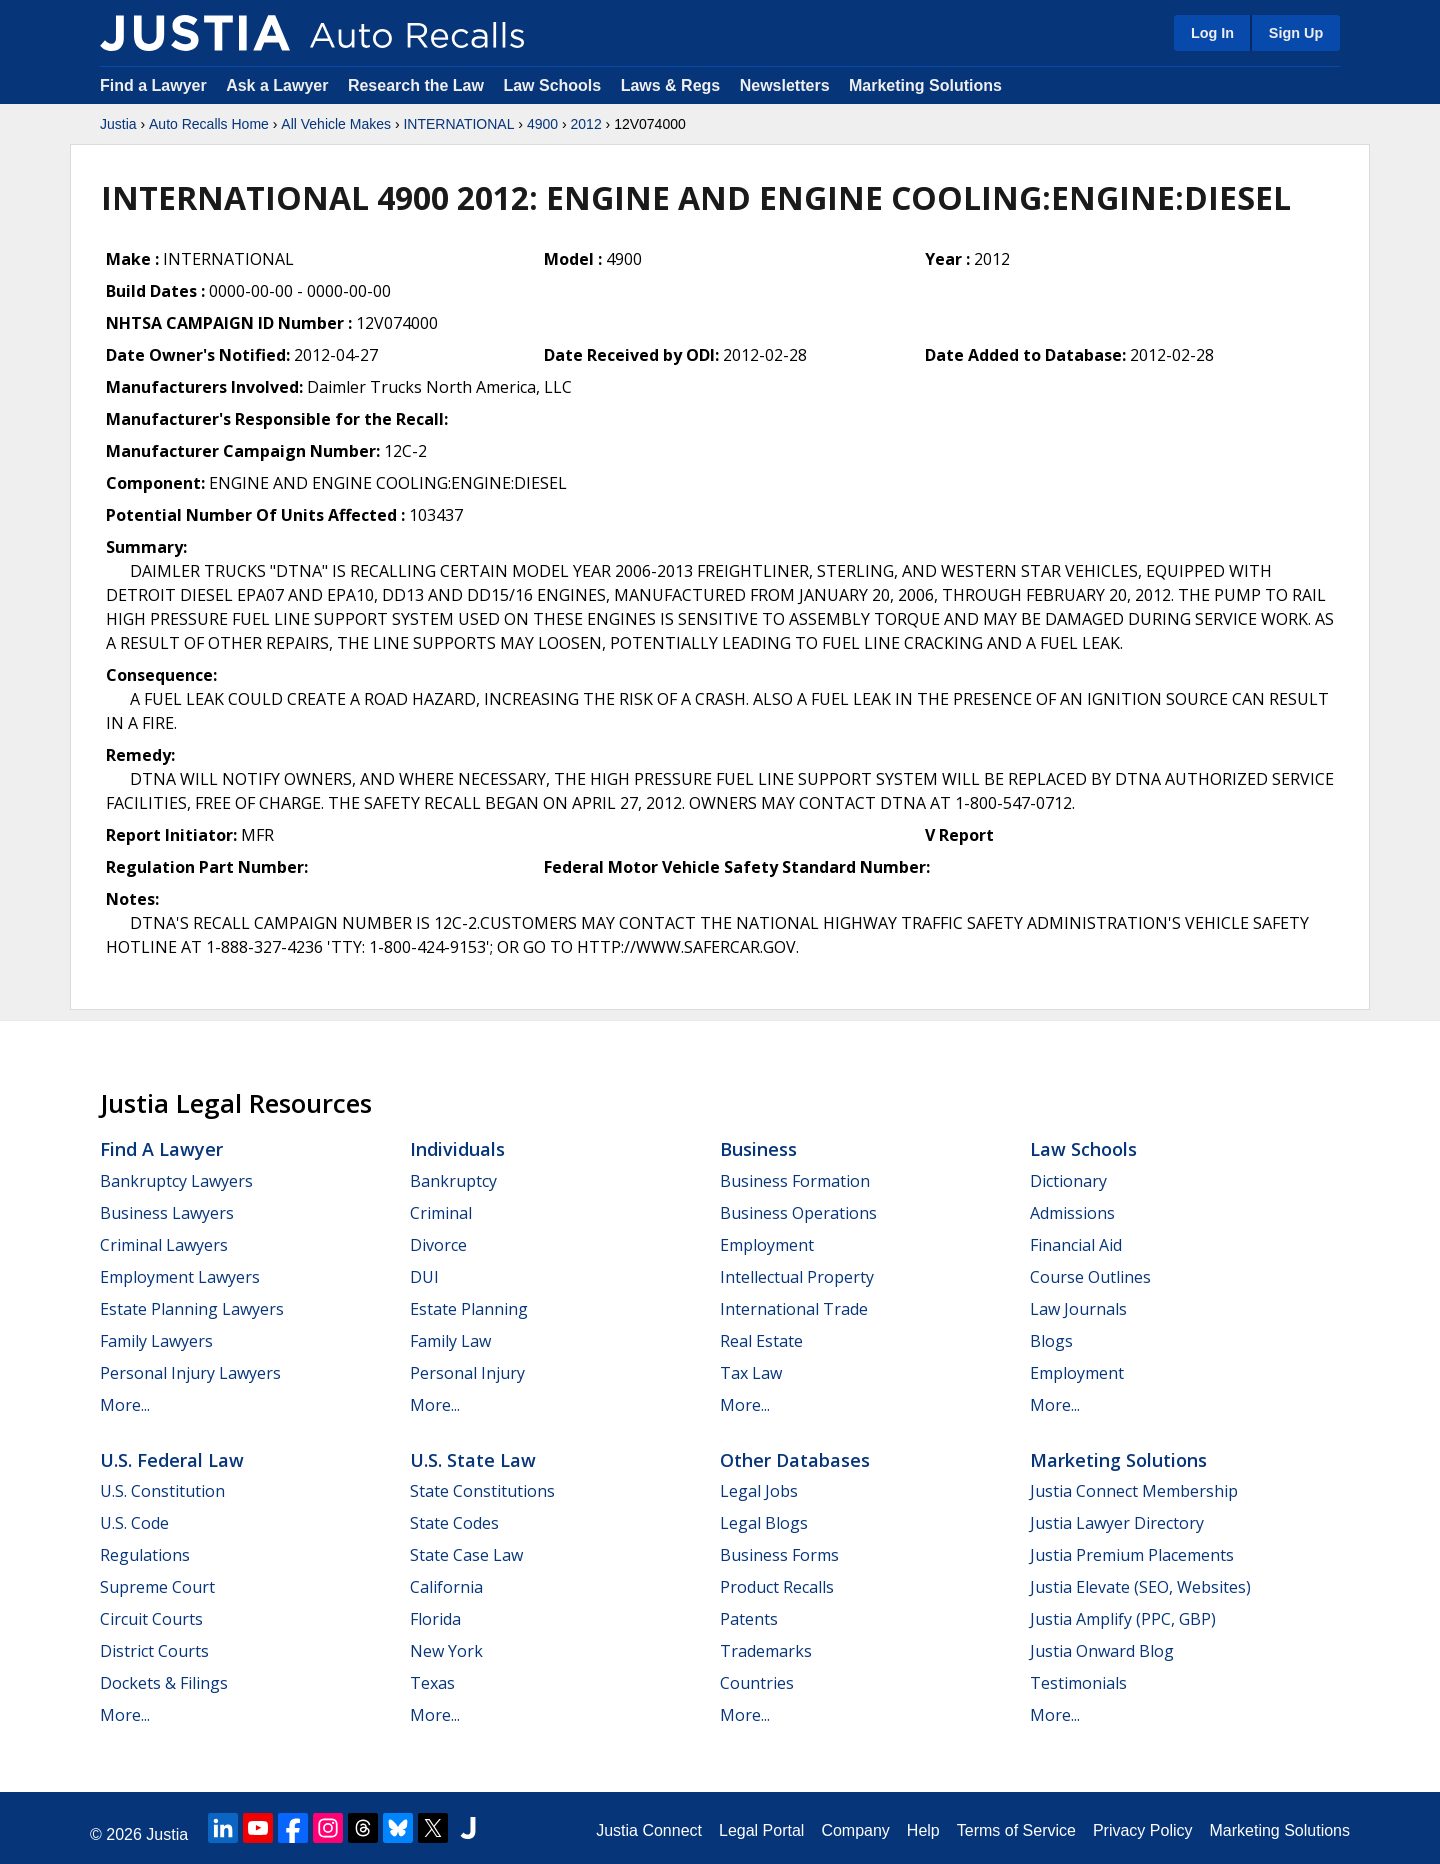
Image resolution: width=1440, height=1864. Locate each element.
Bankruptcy (453, 1181)
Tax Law (751, 1373)
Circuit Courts (151, 1619)
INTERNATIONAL (458, 124)
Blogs (1051, 1341)
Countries (757, 1683)
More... (125, 1405)
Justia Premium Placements (1132, 1555)
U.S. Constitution (162, 1491)
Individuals (457, 1149)
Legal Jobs (759, 1491)
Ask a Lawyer (279, 85)
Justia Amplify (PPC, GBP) (1123, 1619)
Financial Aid (1076, 1245)
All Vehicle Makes (336, 124)
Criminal (441, 1213)
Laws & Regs (671, 85)
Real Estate (761, 1341)
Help (923, 1830)
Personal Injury (467, 1373)
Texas (432, 1683)
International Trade (794, 1309)
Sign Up (1296, 33)
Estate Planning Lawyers (192, 1309)
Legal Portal (761, 1830)
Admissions (1072, 1213)
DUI (424, 1277)
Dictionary (1068, 1181)
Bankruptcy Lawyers (176, 1181)
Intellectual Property (797, 1277)
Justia (118, 124)
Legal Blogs (764, 1523)
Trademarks (766, 1651)
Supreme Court (157, 1587)
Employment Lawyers (180, 1277)
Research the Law (416, 85)
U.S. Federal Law (172, 1460)
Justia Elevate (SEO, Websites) (1140, 1587)
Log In (1212, 33)
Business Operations (798, 1213)
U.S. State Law (473, 1460)
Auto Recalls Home (209, 124)
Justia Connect (649, 1830)
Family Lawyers (156, 1341)
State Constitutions (482, 1491)
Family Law (450, 1341)
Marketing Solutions (925, 85)
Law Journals (1078, 1309)
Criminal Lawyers (164, 1245)
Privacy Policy (1143, 1830)
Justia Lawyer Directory (1117, 1523)
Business (758, 1149)
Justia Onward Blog (1102, 1651)
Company (855, 1830)
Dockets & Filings (164, 1683)
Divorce (438, 1245)
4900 (542, 124)
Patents (749, 1619)
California (446, 1587)
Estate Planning (469, 1309)
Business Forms (779, 1555)
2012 (586, 124)
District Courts (154, 1651)
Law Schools (552, 85)
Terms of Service (1016, 1830)
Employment (767, 1245)
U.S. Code (134, 1523)
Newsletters (785, 85)
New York (446, 1651)
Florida (435, 1619)
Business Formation (795, 1181)
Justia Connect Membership (1134, 1491)
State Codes (454, 1523)
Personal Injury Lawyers (190, 1373)
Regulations (145, 1555)
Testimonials (1078, 1683)
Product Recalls (777, 1587)
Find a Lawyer (153, 85)
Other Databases (795, 1460)
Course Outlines (1090, 1277)
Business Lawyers (167, 1213)
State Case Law (466, 1555)
